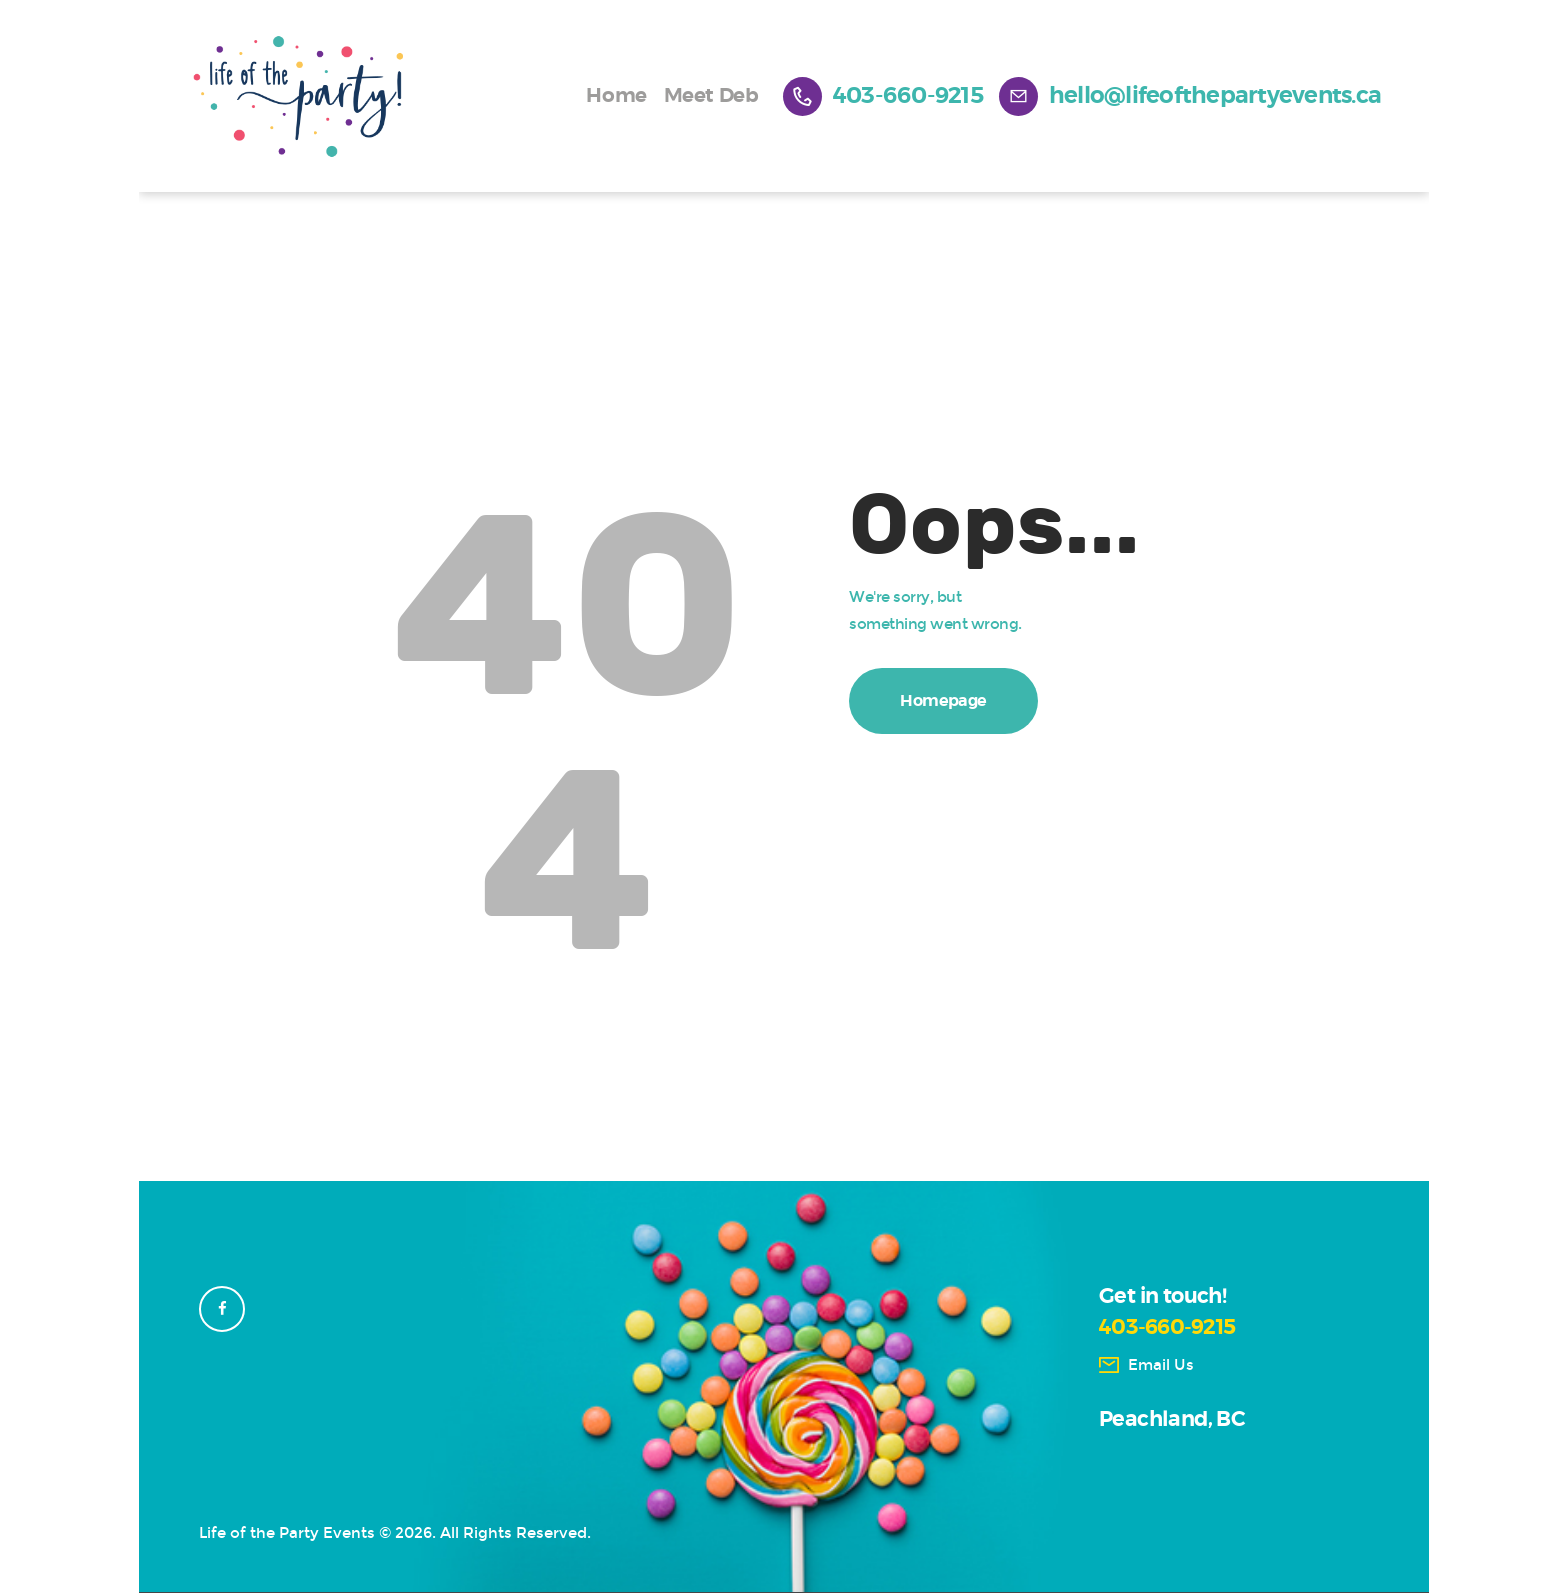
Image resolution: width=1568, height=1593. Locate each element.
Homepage (943, 701)
